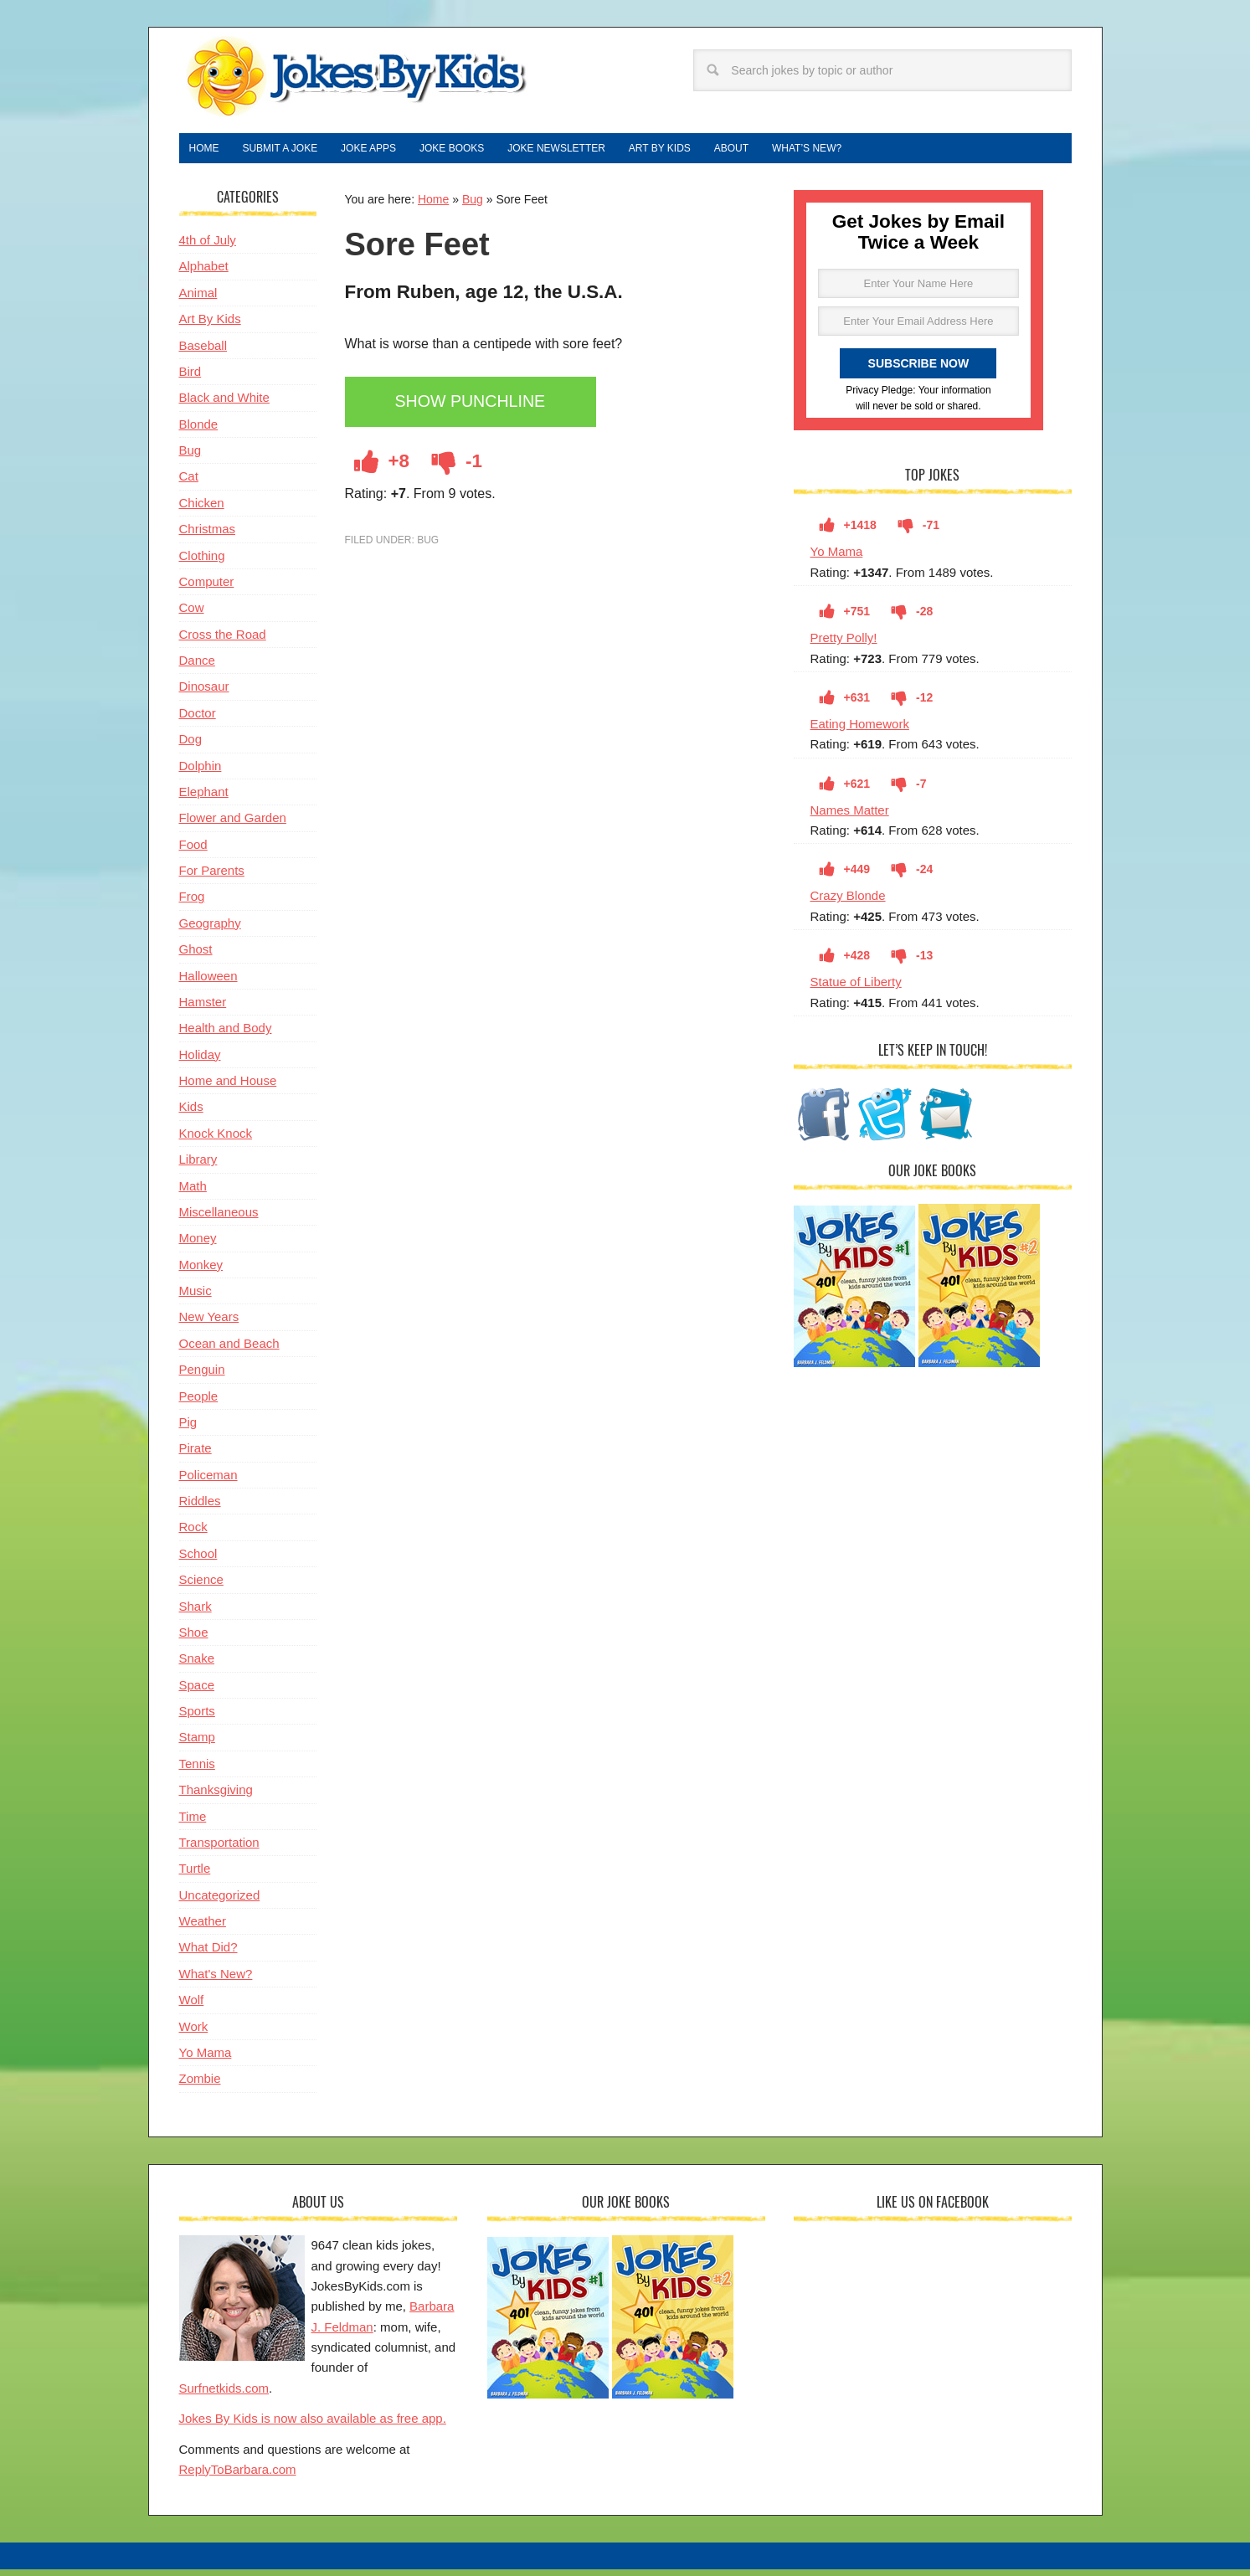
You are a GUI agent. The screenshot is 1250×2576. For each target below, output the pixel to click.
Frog (192, 903)
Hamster (203, 1008)
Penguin (202, 1376)
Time (193, 1823)
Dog (191, 745)
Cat (188, 483)
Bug (472, 206)
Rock (193, 1533)
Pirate (195, 1454)
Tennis (197, 1770)
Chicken (201, 509)
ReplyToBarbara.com (237, 2476)
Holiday (200, 1061)
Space (197, 1691)
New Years (209, 1323)
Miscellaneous (219, 1218)
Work (193, 2033)
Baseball (203, 352)
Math (193, 1192)
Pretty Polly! (843, 644)
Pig (188, 1429)
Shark (195, 1613)
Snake (197, 1665)
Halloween (208, 982)
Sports (197, 1717)
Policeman (208, 1481)
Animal (198, 299)
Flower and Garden (232, 824)
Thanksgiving (216, 1796)
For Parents (211, 877)
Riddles (200, 1507)
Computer (206, 588)
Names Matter (849, 817)
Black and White (224, 404)
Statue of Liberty (856, 988)
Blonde (199, 431)
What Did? (208, 1953)
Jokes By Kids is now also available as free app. (312, 2425)
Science (201, 1586)
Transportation (219, 1849)
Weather (202, 1927)
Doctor (197, 719)
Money (198, 1244)
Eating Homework (859, 730)
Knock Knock (216, 1140)
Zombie (200, 2085)
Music (195, 1297)
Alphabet (204, 272)
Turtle (195, 1875)
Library (198, 1166)
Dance (197, 667)
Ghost (196, 956)
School (198, 1560)
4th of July (207, 246)
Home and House (228, 1087)
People (199, 1403)
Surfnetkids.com (224, 2395)
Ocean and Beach (229, 1350)
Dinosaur (204, 693)
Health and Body (225, 1034)
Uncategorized (219, 1902)
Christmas (207, 535)
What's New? (216, 1980)
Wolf (191, 2006)
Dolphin (200, 772)
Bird (190, 378)
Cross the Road (222, 641)
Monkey (201, 1271)
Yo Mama (836, 558)
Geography (210, 930)
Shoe (193, 1639)
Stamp (197, 1743)
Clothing (202, 562)
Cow (191, 614)
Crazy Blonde (848, 902)
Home (433, 206)
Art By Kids (210, 325)
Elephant (204, 798)
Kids (191, 1113)
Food (193, 851)
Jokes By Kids (355, 78)
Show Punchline (481, 409)
